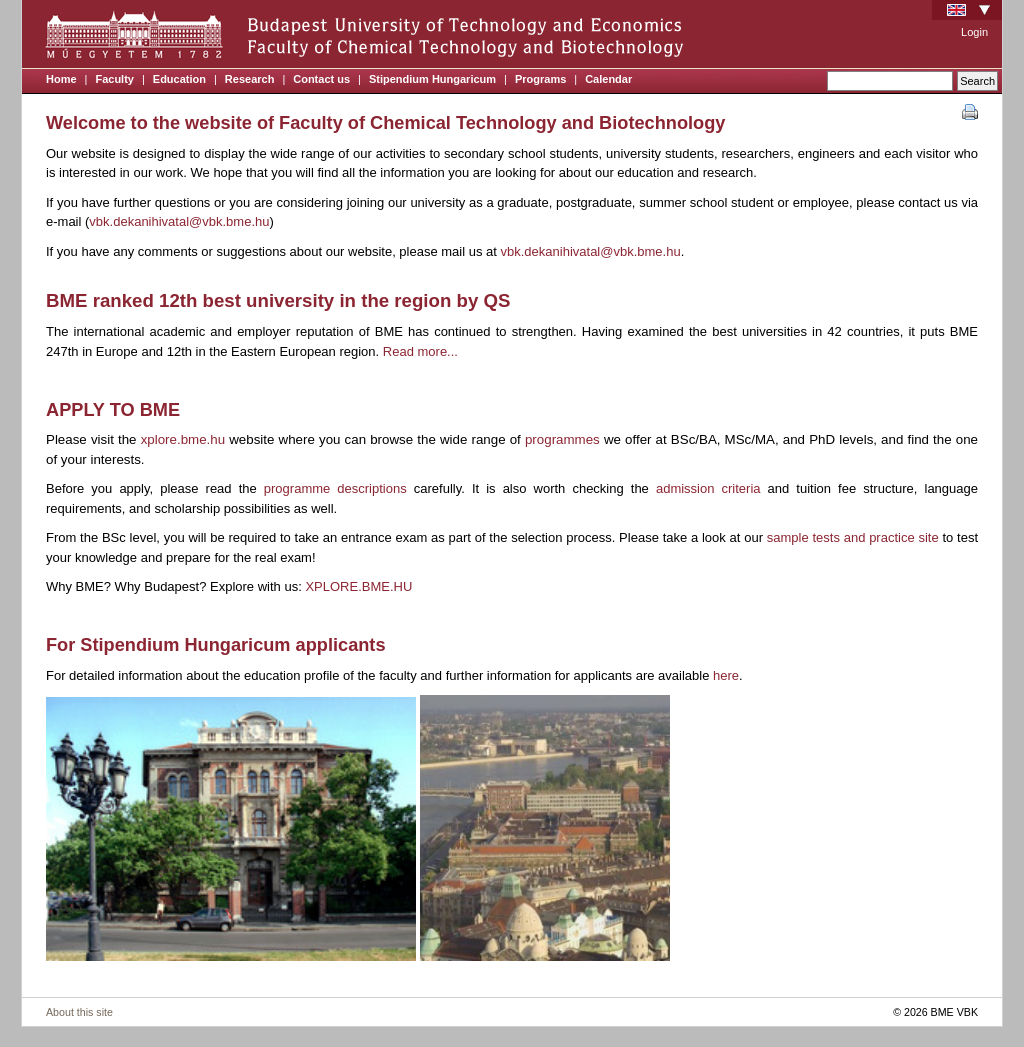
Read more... (420, 351)
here (726, 675)
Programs (540, 79)
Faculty (114, 79)
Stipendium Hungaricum (432, 79)
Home (61, 79)
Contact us (321, 79)
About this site (79, 1012)
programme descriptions (335, 488)
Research (250, 79)
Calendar (608, 79)
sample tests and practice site (853, 537)
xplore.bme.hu (183, 439)
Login (974, 32)
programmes (564, 439)
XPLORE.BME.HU (358, 586)
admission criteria (708, 488)
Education (179, 79)
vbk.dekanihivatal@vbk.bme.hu (179, 221)
